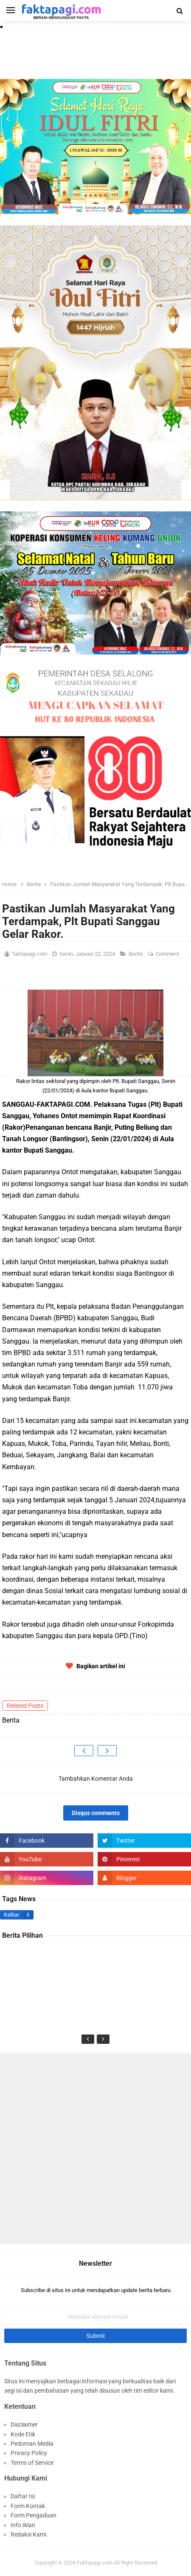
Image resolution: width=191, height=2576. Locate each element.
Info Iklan (23, 2525)
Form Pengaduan (33, 2515)
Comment (168, 954)
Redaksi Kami (28, 2534)
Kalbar (11, 1914)
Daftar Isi (23, 2496)
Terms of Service (32, 2462)
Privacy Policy (29, 2453)
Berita (136, 954)
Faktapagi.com (94, 2562)
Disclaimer (24, 2424)
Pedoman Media (32, 2443)
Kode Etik (23, 2434)
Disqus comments (96, 1813)
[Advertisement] (95, 2148)
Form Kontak (28, 2506)
